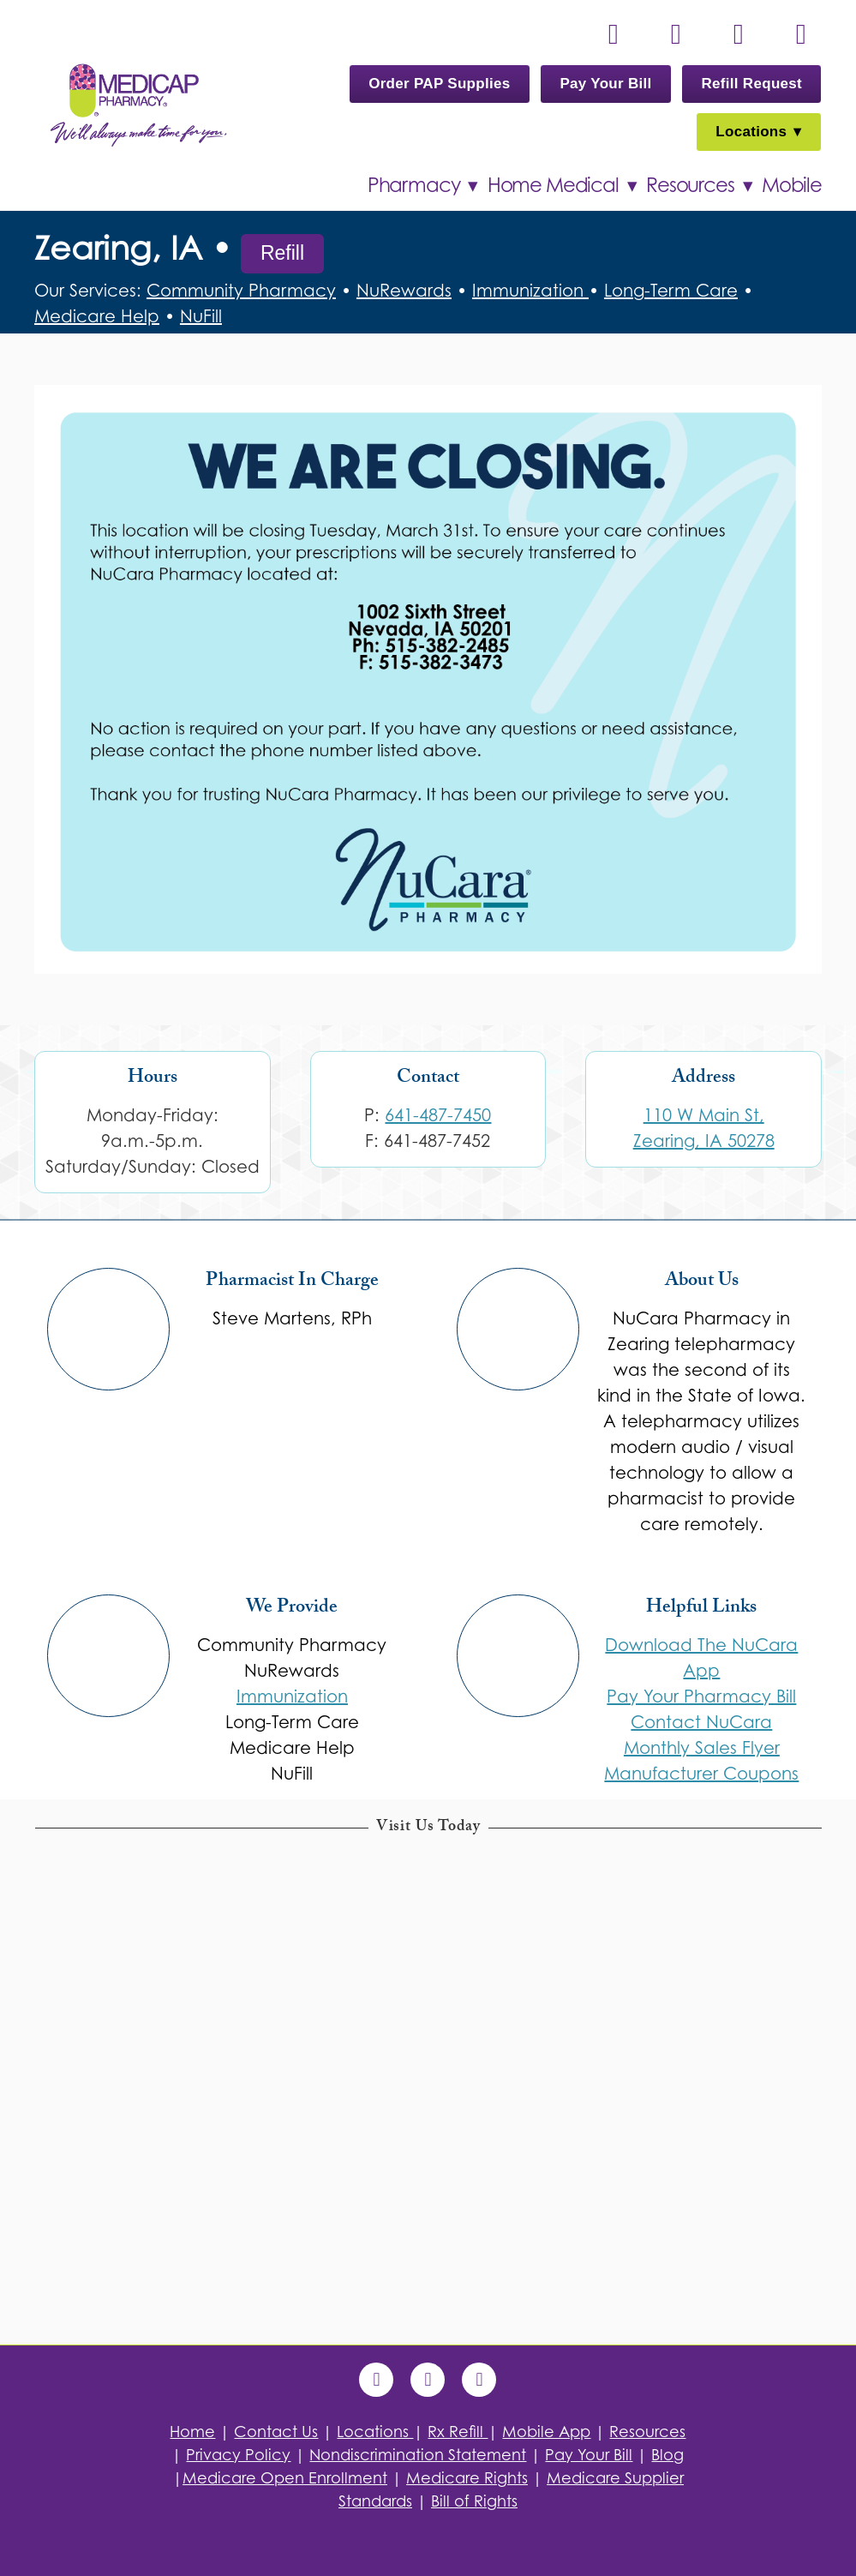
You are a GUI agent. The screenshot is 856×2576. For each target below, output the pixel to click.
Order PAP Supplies (439, 83)
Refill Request (751, 83)
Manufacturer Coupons (701, 1773)
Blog (667, 2455)
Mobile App (546, 2432)
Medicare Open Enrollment (285, 2478)
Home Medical (562, 184)
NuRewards (404, 290)
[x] (737, 34)
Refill (282, 253)
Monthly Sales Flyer (702, 1748)
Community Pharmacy (241, 290)
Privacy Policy (238, 2455)
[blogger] (479, 2380)
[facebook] (675, 34)
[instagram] (800, 34)
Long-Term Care (671, 290)
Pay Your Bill (605, 83)
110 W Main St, (703, 1115)
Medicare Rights (467, 2478)
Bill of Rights (474, 2501)
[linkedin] (612, 34)
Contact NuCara (701, 1722)
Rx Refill (458, 2432)
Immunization (530, 290)
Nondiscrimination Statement (417, 2455)
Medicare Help (96, 316)
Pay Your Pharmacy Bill (701, 1696)
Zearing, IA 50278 (704, 1141)
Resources (698, 184)
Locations (758, 131)
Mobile (792, 184)
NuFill (201, 316)
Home (192, 2432)
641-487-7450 (438, 1115)
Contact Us (276, 2432)
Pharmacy (422, 184)
